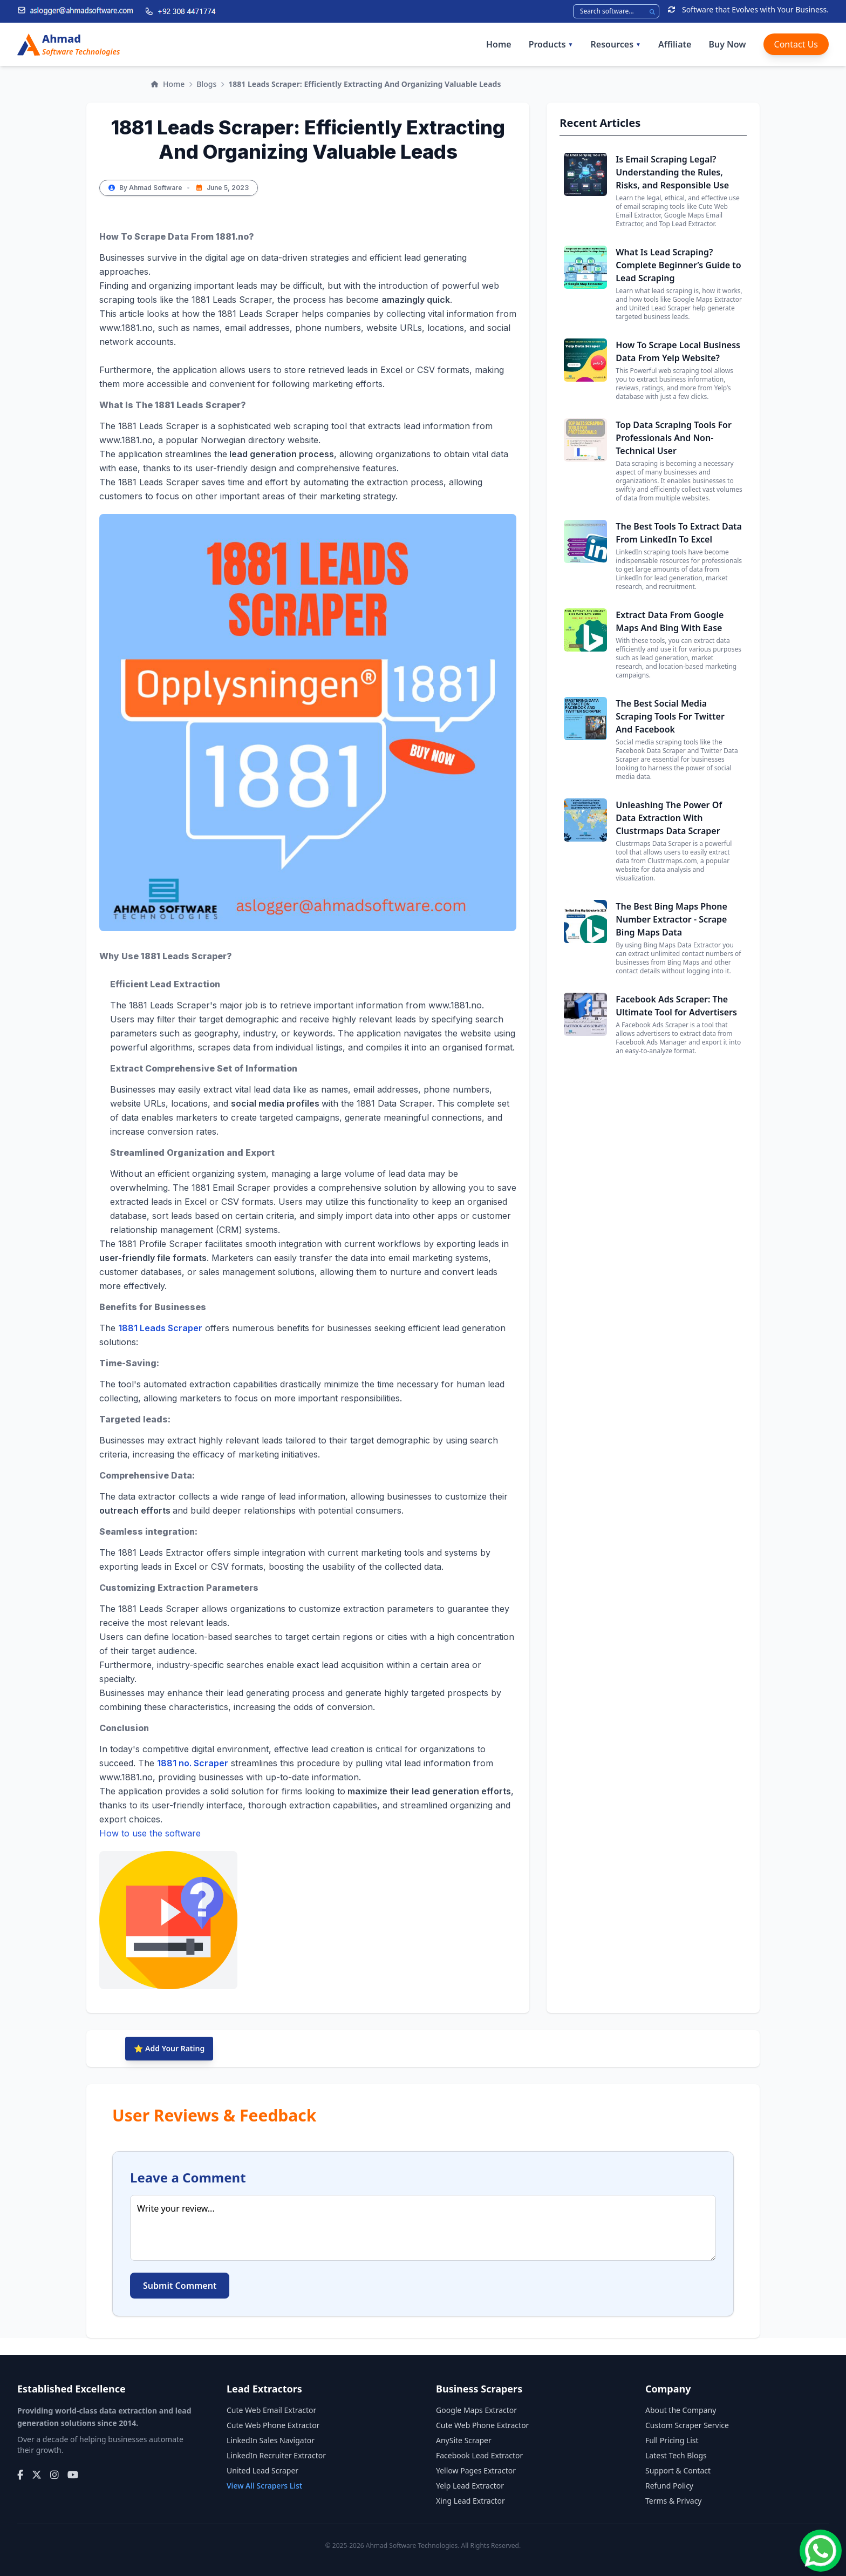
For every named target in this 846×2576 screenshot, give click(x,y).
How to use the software (168, 1908)
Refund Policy (669, 2485)
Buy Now (727, 44)
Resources (616, 44)
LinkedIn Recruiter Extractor (276, 2455)
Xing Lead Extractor (470, 2501)
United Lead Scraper (262, 2470)
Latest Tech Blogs (676, 2455)
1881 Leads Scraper (160, 1328)
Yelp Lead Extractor (470, 2485)
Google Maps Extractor (476, 2410)
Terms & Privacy (673, 2501)
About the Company (680, 2410)
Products (551, 44)
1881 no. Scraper (192, 1763)
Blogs (206, 84)
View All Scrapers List (264, 2485)
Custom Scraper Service (687, 2425)
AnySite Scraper (464, 2440)
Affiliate (674, 44)
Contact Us (796, 44)
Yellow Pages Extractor (476, 2470)
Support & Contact (678, 2470)
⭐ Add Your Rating (169, 2048)
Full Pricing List (672, 2440)
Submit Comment (179, 2286)
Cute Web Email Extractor (271, 2410)
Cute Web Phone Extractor (273, 2425)
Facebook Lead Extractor (479, 2455)
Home (498, 44)
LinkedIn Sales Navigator (271, 2440)
